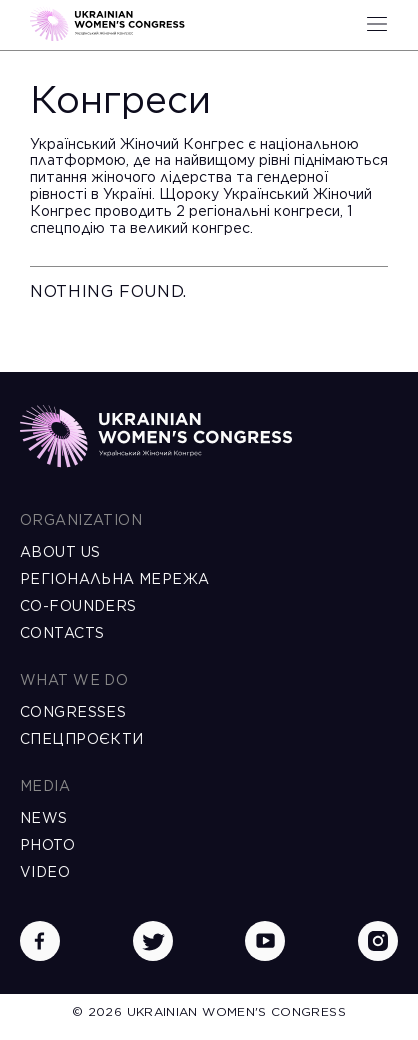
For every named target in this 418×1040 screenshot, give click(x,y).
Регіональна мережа (115, 579)
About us (60, 552)
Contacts (62, 633)
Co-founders (78, 606)
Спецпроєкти (82, 739)
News (44, 818)
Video (45, 872)
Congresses (73, 712)
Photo (47, 845)
